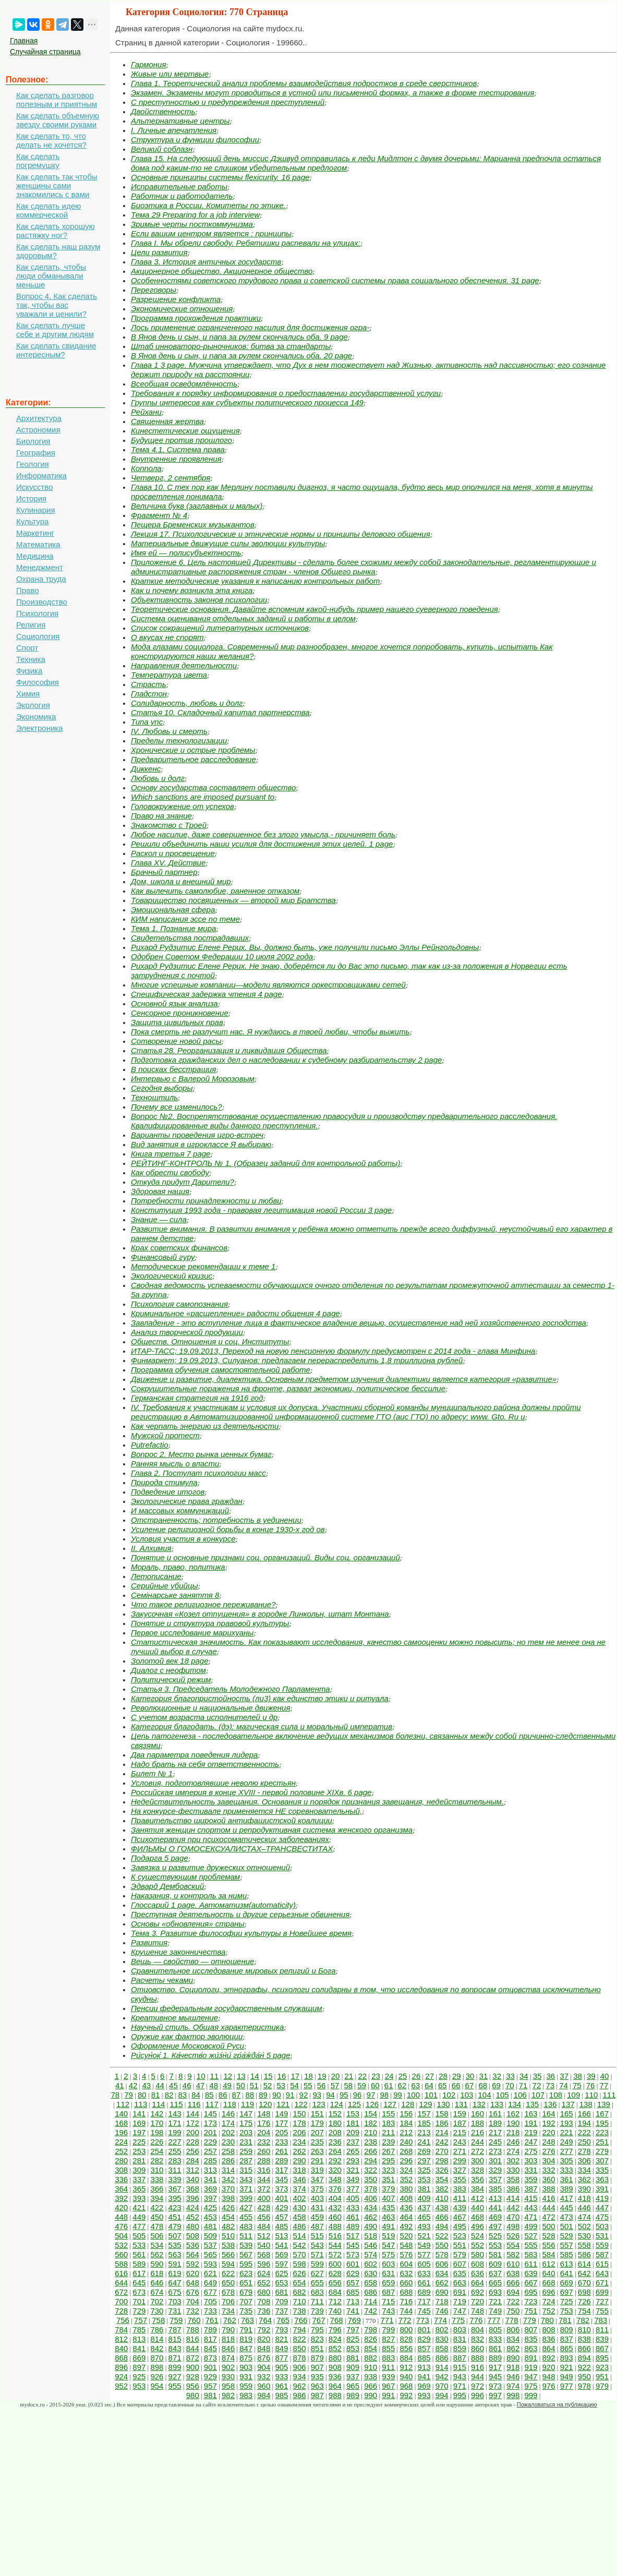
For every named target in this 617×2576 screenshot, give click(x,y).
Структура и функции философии (195, 139)
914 (442, 2367)
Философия (37, 682)
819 (245, 2338)
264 (335, 2151)
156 (406, 2113)
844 (192, 2348)
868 (121, 2357)
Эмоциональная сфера (173, 909)
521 (424, 2235)
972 (477, 2385)
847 (245, 2348)
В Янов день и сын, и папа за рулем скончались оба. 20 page (241, 355)
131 (461, 2104)
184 (406, 2122)
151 (317, 2113)
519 (388, 2235)
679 (245, 2292)
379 (388, 2188)
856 (406, 2348)
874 (228, 2357)
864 (548, 2348)
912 (406, 2367)
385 (495, 2188)
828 (406, 2338)
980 (192, 2395)
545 (352, 2245)
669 (566, 2282)
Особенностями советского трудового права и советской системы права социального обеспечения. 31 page (335, 280)
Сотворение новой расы (176, 1041)
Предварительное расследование (193, 759)
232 (263, 2141)
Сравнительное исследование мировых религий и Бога (233, 1970)
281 (139, 2160)
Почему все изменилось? (176, 1106)
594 (228, 2263)
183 (388, 2122)
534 (156, 2245)
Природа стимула (164, 1482)
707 (245, 2301)
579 (459, 2254)
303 (530, 2160)
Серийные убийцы (164, 1585)
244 (477, 2141)
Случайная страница (45, 51)
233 (281, 2141)
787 (175, 2329)
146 (228, 2113)
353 (424, 2179)
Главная (24, 41)
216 (477, 2132)
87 (236, 2094)
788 (192, 2329)
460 (335, 2216)
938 (370, 2376)
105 (502, 2094)
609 (495, 2263)
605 (424, 2263)
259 (245, 2151)
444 (548, 2207)
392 (121, 2198)
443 (530, 2207)
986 (299, 2395)
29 (456, 2076)
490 (370, 2226)
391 (602, 2188)
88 (249, 2094)
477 (139, 2226)
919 (530, 2367)
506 (156, 2235)
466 (442, 2216)
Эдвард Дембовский (167, 1886)
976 (548, 2385)
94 (330, 2094)
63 (415, 2085)
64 (429, 2085)
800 (406, 2329)
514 (299, 2235)
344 (263, 2179)
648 (192, 2282)
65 (442, 2085)
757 (140, 2320)
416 (548, 2198)
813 (139, 2338)
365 (139, 2188)
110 (591, 2094)
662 (442, 2282)
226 (156, 2141)
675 (175, 2292)
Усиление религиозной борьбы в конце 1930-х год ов (228, 1529)
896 (121, 2367)
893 (566, 2357)
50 (240, 2085)
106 (520, 2094)
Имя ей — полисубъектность (186, 552)
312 (192, 2169)
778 (511, 2320)
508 (192, 2235)
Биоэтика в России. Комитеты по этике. (208, 205)
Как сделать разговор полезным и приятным (56, 100)
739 (317, 2310)
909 (352, 2367)
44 (159, 2085)
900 (192, 2367)
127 (389, 2104)
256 (192, 2151)
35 (537, 2076)
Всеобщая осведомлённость (184, 383)
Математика (38, 544)
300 (477, 2160)
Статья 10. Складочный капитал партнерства (220, 712)
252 (121, 2151)
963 (317, 2385)
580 (477, 2254)
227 (175, 2141)
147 (245, 2113)
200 (192, 2132)
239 (388, 2141)
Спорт (27, 647)
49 (227, 2085)
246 (512, 2141)
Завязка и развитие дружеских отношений (210, 1867)
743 (388, 2310)
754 (584, 2310)
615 (602, 2263)
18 (308, 2076)
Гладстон (149, 693)
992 (406, 2395)
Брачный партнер (164, 872)
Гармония (148, 64)
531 (602, 2235)
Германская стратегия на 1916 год (197, 1397)
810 (584, 2329)
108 (555, 2094)
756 (122, 2320)
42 (133, 2085)
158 (442, 2113)
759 (176, 2320)
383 (459, 2188)
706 (228, 2301)
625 (281, 2273)
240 (406, 2141)
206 (299, 2132)
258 (228, 2151)
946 (512, 2376)
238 (370, 2141)
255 (175, 2151)
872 (192, 2357)
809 (566, 2329)
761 (212, 2320)
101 (431, 2094)
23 (375, 2076)
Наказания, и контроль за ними (189, 1895)
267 (388, 2151)
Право (27, 590)
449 (139, 2216)
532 (121, 2245)
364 (121, 2188)
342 (228, 2179)
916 (477, 2367)
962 (299, 2385)
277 (566, 2151)
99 (397, 2094)
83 (182, 2094)
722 (512, 2301)
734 (228, 2310)
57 (335, 2085)
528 (548, 2235)
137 (568, 2104)
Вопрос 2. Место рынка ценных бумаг (201, 1454)
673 (139, 2292)
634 (442, 2273)
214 (442, 2132)
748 (477, 2310)
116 (194, 2104)
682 (299, 2292)
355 (459, 2179)
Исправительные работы (179, 186)
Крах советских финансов (179, 1247)
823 (317, 2338)
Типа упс (147, 721)
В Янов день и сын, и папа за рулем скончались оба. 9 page (239, 336)
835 (530, 2338)
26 (416, 2076)
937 (352, 2376)
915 (459, 2367)
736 (263, 2310)
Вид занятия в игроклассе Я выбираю (201, 1144)
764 (265, 2320)
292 (335, 2160)
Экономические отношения (182, 308)
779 (529, 2320)
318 (299, 2169)
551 (459, 2245)
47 (200, 2085)
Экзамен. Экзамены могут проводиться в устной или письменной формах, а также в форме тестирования (332, 92)
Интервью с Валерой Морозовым (193, 1078)
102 (448, 2094)
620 (192, 2273)
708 (263, 2301)
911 (388, 2367)
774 (440, 2320)
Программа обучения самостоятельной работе (220, 1369)
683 (317, 2292)
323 (388, 2169)
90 (276, 2094)
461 (352, 2216)
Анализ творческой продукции (187, 1332)
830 (442, 2338)
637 (495, 2273)
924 (121, 2376)
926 (156, 2376)
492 (406, 2226)
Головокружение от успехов (182, 806)
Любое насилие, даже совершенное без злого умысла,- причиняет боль (263, 834)
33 (510, 2076)
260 (263, 2151)
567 (245, 2254)
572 (335, 2254)
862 (512, 2348)
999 (530, 2395)
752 (548, 2310)
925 (139, 2376)
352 (406, 2179)
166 (584, 2113)
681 (281, 2292)
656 (335, 2282)
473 (566, 2216)
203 (245, 2132)
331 (530, 2169)
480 (192, 2226)
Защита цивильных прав (177, 1022)
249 (566, 2141)
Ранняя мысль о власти (175, 1463)
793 (281, 2329)
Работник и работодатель (182, 195)
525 (495, 2235)
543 (317, 2245)
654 (299, 2282)
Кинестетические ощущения (185, 430)
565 (210, 2254)
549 (424, 2245)
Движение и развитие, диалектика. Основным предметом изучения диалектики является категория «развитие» (343, 1379)
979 (602, 2385)
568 (263, 2254)
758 (158, 2320)
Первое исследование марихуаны (192, 1632)
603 (388, 2263)
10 (201, 2076)
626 (299, 2273)
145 (210, 2113)
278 (584, 2151)
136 (549, 2104)
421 (139, 2207)
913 (424, 2367)
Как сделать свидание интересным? (56, 350)
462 (370, 2216)
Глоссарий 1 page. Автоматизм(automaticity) (213, 1904)
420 (121, 2207)
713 (352, 2301)
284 (192, 2160)
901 (210, 2367)
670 (584, 2282)
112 (122, 2104)
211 (388, 2132)
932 (263, 2376)
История (31, 498)
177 (281, 2122)
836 (548, 2338)
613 (566, 2263)
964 (335, 2385)
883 (388, 2357)
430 (299, 2207)
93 (316, 2094)
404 (335, 2198)
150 (299, 2113)
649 (210, 2282)
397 (210, 2198)
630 (370, 2273)
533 (139, 2245)
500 (548, 2226)
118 (229, 2104)
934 (299, 2376)
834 (512, 2338)
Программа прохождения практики (196, 318)
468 (477, 2216)
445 (566, 2207)
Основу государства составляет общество (213, 787)
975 (530, 2385)
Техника (30, 659)
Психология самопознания (179, 1303)
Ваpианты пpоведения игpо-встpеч (197, 1134)
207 (317, 2132)
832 (477, 2338)
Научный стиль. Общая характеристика (207, 2027)
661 (424, 2282)
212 (406, 2132)
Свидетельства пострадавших (190, 937)
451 (175, 2216)
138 (585, 2104)
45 (173, 2085)
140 (121, 2113)
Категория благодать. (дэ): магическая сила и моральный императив (261, 1726)
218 (512, 2132)
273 (495, 2151)
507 (175, 2235)
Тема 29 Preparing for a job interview (195, 214)
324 (406, 2169)
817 (210, 2338)
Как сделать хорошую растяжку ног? (55, 230)
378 (370, 2188)
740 (335, 2310)
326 (442, 2169)
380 (406, 2188)
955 (175, 2385)
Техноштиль (154, 1097)
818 (228, 2338)
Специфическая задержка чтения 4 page (206, 994)
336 (121, 2179)
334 (584, 2169)
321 (352, 2169)
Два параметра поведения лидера (194, 1754)
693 (495, 2292)
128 (407, 2104)
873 (210, 2357)
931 (245, 2376)
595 (245, 2263)
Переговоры (153, 289)
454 (228, 2216)
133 (496, 2104)
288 (263, 2160)
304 (548, 2160)
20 (335, 2076)
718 (442, 2301)
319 (317, 2169)
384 (477, 2188)
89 (263, 2094)
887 (459, 2357)
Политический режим (171, 1679)
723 (530, 2301)
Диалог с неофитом (168, 1670)
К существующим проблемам (185, 1876)
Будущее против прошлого (181, 440)
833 (495, 2338)
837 (566, 2338)
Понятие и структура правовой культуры (210, 1623)
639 (530, 2273)
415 (530, 2198)
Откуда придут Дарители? (182, 1181)
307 (602, 2160)
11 (214, 2076)
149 (281, 2113)
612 (548, 2263)
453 (210, 2216)
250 (584, 2141)
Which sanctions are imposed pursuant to (202, 796)
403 (317, 2198)
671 (602, 2282)
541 (281, 2245)
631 (388, 2273)
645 (139, 2282)
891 (530, 2357)
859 (459, 2348)
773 (422, 2320)
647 (175, 2282)
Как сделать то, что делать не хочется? (51, 140)
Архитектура (39, 418)
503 (602, 2226)
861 (495, 2348)
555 (530, 2245)
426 (228, 2207)
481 (210, 2226)
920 (548, 2367)
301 (495, 2160)
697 (566, 2292)
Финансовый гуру (163, 1257)
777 (493, 2320)
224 (121, 2141)
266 (370, 2151)
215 (459, 2132)
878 (299, 2357)
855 (388, 2348)
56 (321, 2085)
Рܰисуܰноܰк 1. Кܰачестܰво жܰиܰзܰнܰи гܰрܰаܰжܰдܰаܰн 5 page (211, 2055)
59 (361, 2085)
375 (317, 2188)
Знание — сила (159, 1219)
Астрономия (38, 429)
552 (477, 2245)
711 (317, 2301)
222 (584, 2132)
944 (477, 2376)
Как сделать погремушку (37, 161)
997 (495, 2395)
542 (299, 2245)
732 (192, 2310)
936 (335, 2376)
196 (121, 2132)
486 (299, 2226)
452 (192, 2216)
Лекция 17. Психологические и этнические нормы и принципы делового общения (280, 533)
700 (121, 2301)
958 (228, 2385)
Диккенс (146, 768)
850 (299, 2348)
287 (245, 2160)
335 (602, 2169)
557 (566, 2245)
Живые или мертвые (170, 73)
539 (245, 2245)
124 (336, 2104)
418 (584, 2198)
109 (573, 2094)
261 (281, 2151)
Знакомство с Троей (169, 825)
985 (281, 2395)
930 (228, 2376)
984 (263, 2395)
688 (406, 2292)
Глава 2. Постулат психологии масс (198, 1472)
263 (317, 2151)
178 (299, 2122)
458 (299, 2216)
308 (121, 2169)
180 (335, 2122)
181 (352, 2122)
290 (299, 2160)
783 (600, 2320)
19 (322, 2076)
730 (156, 2310)
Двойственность (163, 111)
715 (388, 2301)
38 (577, 2076)
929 (210, 2376)
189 (495, 2122)
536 (192, 2245)
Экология (33, 705)
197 (139, 2132)
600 (335, 2263)
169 (139, 2122)
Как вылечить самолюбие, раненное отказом (215, 890)
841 (139, 2348)
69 (496, 2085)
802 (442, 2329)
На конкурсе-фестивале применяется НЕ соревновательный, (246, 1811)
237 (352, 2141)
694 (512, 2292)
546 (370, 2245)
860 (477, 2348)
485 (281, 2226)
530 (584, 2235)
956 (192, 2385)
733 (210, 2310)
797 (352, 2329)
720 (477, 2301)
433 (352, 2207)
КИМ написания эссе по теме (185, 918)
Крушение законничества (178, 1951)
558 (584, 2245)
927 (175, 2376)
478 (156, 2226)
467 (459, 2216)
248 (548, 2141)
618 (156, 2273)
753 (566, 2310)
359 (530, 2179)
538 (228, 2245)
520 (406, 2235)
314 (228, 2169)
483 (245, 2226)
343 (245, 2179)
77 (604, 2085)
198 (156, 2132)
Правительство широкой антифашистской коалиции (231, 1820)
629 (352, 2273)
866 (584, 2348)
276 (548, 2151)
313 (210, 2169)
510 (228, 2235)
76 (590, 2085)
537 (210, 2245)
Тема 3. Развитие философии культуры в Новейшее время (241, 1933)
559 (602, 2245)
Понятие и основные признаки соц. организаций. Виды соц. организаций (265, 1557)
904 (263, 2367)
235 (317, 2141)
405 (352, 2198)
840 (121, 2348)
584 (548, 2254)
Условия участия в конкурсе (183, 1538)
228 (192, 2141)
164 (548, 2113)
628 (335, 2273)
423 (175, 2207)
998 (512, 2395)
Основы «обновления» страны (188, 1923)
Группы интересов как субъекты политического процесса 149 (247, 402)
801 (424, 2329)
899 (175, 2367)
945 (495, 2376)
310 (156, 2169)
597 (281, 2263)
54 (294, 2085)
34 (523, 2076)
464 (406, 2216)
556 (548, 2245)
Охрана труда (41, 578)
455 (245, 2216)
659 (388, 2282)
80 (142, 2094)
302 (512, 2160)
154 (370, 2113)
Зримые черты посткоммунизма (192, 224)
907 (317, 2367)
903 (245, 2367)
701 (139, 2301)
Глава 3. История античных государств (206, 261)
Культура (32, 521)
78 (115, 2094)
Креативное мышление (174, 2017)
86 (223, 2094)
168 (121, 2122)
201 (210, 2132)
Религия (30, 624)
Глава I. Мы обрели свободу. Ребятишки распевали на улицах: (245, 242)
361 (566, 2179)
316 (263, 2169)
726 (584, 2301)
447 (602, 2207)
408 (406, 2198)
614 (584, 2263)
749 (495, 2310)
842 (156, 2348)
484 (263, 2226)
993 (424, 2395)
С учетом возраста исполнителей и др (204, 1717)
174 (228, 2122)
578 (442, 2254)
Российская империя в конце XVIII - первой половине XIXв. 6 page (251, 1792)
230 (228, 2141)
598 (299, 2263)
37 (564, 2076)
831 (459, 2338)
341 (210, 2179)
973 (495, 2385)
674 (156, 2292)
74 (563, 2085)
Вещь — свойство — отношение (192, 1961)
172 (192, 2122)
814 (156, 2338)
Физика (29, 670)
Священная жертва (167, 421)
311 (175, 2169)
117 (212, 2104)
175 (245, 2122)
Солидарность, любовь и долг (187, 703)
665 (495, 2282)
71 (523, 2085)
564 (192, 2254)
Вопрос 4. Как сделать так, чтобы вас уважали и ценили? (56, 305)
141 (139, 2113)
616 (121, 2273)
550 (442, 2245)
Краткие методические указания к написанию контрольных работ (255, 580)
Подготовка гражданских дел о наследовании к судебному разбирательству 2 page (286, 1059)
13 (241, 2076)
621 (210, 2273)
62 (402, 2085)
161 (495, 2113)
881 (352, 2357)
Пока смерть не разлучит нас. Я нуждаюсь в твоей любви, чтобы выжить (270, 1031)
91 (290, 2094)
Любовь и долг (158, 778)
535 (175, 2245)
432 (335, 2207)
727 (602, 2301)
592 (192, 2263)
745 (424, 2310)
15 (268, 2076)
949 (566, 2376)
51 (254, 2085)
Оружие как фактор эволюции (187, 2036)
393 (139, 2198)
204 (263, 2132)
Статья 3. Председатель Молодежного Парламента (230, 1688)
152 (335, 2113)
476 (121, 2226)
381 (424, 2188)
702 (156, 2301)
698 (584, 2292)
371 (245, 2188)
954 (156, 2385)
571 (317, 2254)
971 (459, 2385)
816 (192, 2338)
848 (263, 2348)
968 (406, 2385)
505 (139, 2235)
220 (548, 2132)
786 (156, 2329)
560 (121, 2254)
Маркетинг (35, 532)
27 (429, 2076)
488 (335, 2226)
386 (512, 2188)
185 (424, 2122)
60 (375, 2085)
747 (459, 2310)
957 (210, 2385)
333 (566, 2169)
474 (584, 2216)
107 (538, 2094)
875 (245, 2357)
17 (295, 2076)
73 (550, 2085)
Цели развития (159, 252)
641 (566, 2273)
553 (495, 2245)
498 (512, 2226)
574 (370, 2254)
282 (156, 2160)
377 (352, 2188)
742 (370, 2310)
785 (139, 2329)
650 (228, 2282)
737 (281, 2310)
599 (317, 2263)
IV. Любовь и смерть (169, 731)
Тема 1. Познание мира (173, 928)
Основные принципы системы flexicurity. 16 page (220, 177)
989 (352, 2395)
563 (175, 2254)
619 (175, 2273)
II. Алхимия (151, 1548)
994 (442, 2395)
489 (352, 2226)
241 (424, 2141)
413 (495, 2198)
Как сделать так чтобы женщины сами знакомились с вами (57, 185)
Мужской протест (165, 1435)
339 (175, 2179)
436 (406, 2207)
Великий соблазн (161, 149)
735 (245, 2310)
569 (281, 2254)
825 (352, 2338)
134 (514, 2104)
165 (566, 2113)
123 (318, 2104)
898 (156, 2367)
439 (459, 2207)
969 (424, 2385)
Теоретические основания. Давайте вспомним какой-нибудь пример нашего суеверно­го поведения (314, 609)
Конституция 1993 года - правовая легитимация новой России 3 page (261, 1210)
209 (352, 2132)
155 (388, 2113)
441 (495, 2207)
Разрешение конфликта (176, 299)
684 (335, 2292)
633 (424, 2273)
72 (537, 2085)
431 (317, 2207)
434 (370, 2207)
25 (402, 2076)
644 (121, 2282)
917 (495, 2367)
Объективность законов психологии (199, 599)
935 (317, 2376)
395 (175, 2198)
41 (119, 2085)
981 (210, 2395)
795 (317, 2329)
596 (263, 2263)
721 (495, 2301)
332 (548, 2169)
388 (548, 2188)
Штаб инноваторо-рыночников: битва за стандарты (231, 346)
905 (281, 2367)
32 (496, 2076)
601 (352, 2263)
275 (530, 2151)
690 (442, 2292)
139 (603, 2104)
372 (263, 2188)
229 (210, 2141)
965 (352, 2385)
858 (442, 2348)
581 (495, 2254)
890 (512, 2357)
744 (406, 2310)
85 (209, 2094)
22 (362, 2076)
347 (317, 2179)
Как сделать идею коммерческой (48, 210)
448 (121, 2216)
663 (459, 2282)
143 (175, 2113)
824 (335, 2338)
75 (577, 2085)
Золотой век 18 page (170, 1660)
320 (335, 2169)
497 (495, 2226)
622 (228, 2273)
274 (512, 2151)
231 (245, 2141)
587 (602, 2254)
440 (477, 2207)
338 (156, 2179)
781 (565, 2320)
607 (459, 2263)
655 (317, 2282)
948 (548, 2376)
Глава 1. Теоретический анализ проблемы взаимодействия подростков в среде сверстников (304, 83)
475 (602, 2216)
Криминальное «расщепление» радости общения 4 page (235, 1313)
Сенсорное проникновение (179, 1012)
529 (566, 2235)
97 (371, 2094)
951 (602, 2376)
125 (354, 2104)
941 (424, 2376)
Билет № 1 (152, 1773)
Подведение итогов (167, 1491)
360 (548, 2179)
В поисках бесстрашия (173, 1069)
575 (388, 2254)
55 (308, 2085)
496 (477, 2226)
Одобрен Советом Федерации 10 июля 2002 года (222, 956)
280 (121, 2160)
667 (530, 2282)
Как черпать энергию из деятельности (205, 1426)
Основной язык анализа (174, 1003)
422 (156, 2207)
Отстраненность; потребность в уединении (216, 1519)
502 (584, 2226)
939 (388, 2376)
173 (210, 2122)
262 (299, 2151)
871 (175, 2357)
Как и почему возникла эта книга (191, 590)
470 (512, 2216)
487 (317, 2226)
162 (512, 2113)
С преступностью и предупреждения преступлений (227, 102)
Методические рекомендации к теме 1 (203, 1266)
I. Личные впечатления (173, 130)
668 (548, 2282)
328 (477, 2169)
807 (530, 2329)
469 (495, 2216)
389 (566, 2188)
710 (299, 2301)
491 (388, 2226)
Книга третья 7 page (170, 1153)
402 (299, 2198)
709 (281, 2301)
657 (352, 2282)
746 (442, 2310)
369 (210, 2188)
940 (406, 2376)
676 (192, 2292)
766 (300, 2320)
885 (424, 2357)
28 (443, 2076)
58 (348, 2085)
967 (388, 2385)
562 (156, 2254)
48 (213, 2085)
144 (192, 2113)
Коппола (146, 468)
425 (210, 2207)
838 (584, 2338)
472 (548, 2216)
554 (512, 2245)
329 (495, 2169)
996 (477, 2395)
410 (442, 2198)
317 (281, 2169)
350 (370, 2179)
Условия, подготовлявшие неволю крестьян (213, 1782)
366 (156, 2188)
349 (352, 2179)
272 (477, 2151)
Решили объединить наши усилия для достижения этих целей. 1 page (262, 843)
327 (459, 2169)
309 (139, 2169)
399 (245, 2198)
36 (551, 2076)
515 (317, 2235)
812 (121, 2338)
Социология (37, 636)
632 (406, 2273)
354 (442, 2179)
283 (175, 2160)
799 (388, 2329)
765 (282, 2320)
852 (335, 2348)
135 (532, 2104)
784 (121, 2329)
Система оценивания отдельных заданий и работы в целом (243, 618)
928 (192, 2376)
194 (584, 2122)
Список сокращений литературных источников (220, 627)
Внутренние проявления (176, 458)
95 (344, 2094)
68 (482, 2085)
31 (483, 2076)
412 (477, 2198)
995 (459, 2395)
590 (156, 2263)
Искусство (34, 487)
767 (318, 2320)
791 (245, 2329)
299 (459, 2160)
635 (459, 2273)
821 (281, 2338)
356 (477, 2179)
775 (458, 2320)
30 (470, 2076)
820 (263, 2338)
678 (228, 2292)
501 (566, 2226)
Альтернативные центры (180, 120)
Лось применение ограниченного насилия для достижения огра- (250, 327)
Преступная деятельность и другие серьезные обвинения (240, 1914)
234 (299, 2141)
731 (175, 2310)
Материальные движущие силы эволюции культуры (228, 543)
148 (263, 2113)
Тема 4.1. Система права (178, 449)
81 (155, 2094)
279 (602, 2151)
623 (245, 2273)
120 (265, 2104)
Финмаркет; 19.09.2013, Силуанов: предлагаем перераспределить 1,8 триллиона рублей (297, 1360)
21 (349, 2076)
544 (335, 2245)
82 (169, 2094)
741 (352, 2310)
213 (424, 2132)
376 (335, 2188)
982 (228, 2395)
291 (317, 2160)
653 (281, 2282)
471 (530, 2216)
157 (424, 2113)
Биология (33, 441)
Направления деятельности (184, 665)
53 (280, 2085)
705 (210, 2301)
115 (176, 2104)
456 (263, 2216)
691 (459, 2292)
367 (175, 2188)
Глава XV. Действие (168, 862)
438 (442, 2207)
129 (425, 2104)
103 (466, 2094)
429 (281, 2207)
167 (602, 2113)
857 (424, 2348)
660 (406, 2282)
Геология (32, 464)
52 (267, 2085)
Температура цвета (169, 674)
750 (512, 2310)
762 (229, 2320)
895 (602, 2357)
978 (584, 2385)
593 (210, 2263)
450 (156, 2216)
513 (281, 2235)
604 (406, 2263)
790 (228, 2329)
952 (121, 2385)
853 (352, 2348)
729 (139, 2310)
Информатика (41, 475)
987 (317, 2395)
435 (388, 2207)
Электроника (39, 728)
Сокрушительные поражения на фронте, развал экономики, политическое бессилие (288, 1388)
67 (469, 2085)
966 (370, 2385)
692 (477, 2292)
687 (388, 2292)
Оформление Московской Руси (187, 2045)
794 (299, 2329)
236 (335, 2141)
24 (389, 2076)
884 (406, 2357)
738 (299, 2310)
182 (370, 2122)
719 (459, 2301)
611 (530, 2263)
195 (602, 2122)
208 (335, 2132)
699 (602, 2292)
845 (210, 2348)
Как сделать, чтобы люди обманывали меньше (51, 275)
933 (281, 2376)
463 (388, 2216)
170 (156, 2122)
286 (228, 2160)
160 (477, 2113)
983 (245, 2395)
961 (281, 2385)
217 (495, 2132)
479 (175, 2226)
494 (442, 2226)
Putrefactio (149, 1444)
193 (566, 2122)
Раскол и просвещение (173, 853)
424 (192, 2207)
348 (335, 2179)
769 (354, 2320)
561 (139, 2254)
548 (406, 2245)
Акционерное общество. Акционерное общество (221, 271)
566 (228, 2254)
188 (477, 2122)
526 (512, 2235)
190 (512, 2122)
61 (388, 2085)
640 (548, 2273)
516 (335, 2235)
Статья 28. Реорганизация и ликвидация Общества (229, 1050)
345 (281, 2179)
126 (372, 2104)
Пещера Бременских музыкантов (193, 524)
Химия (28, 693)
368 (192, 2188)
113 (140, 2104)
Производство (41, 601)
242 (442, 2141)
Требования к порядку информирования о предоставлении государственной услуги (286, 393)
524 (477, 2235)
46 (187, 2085)
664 (477, 2282)
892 (548, 2357)
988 (335, 2395)
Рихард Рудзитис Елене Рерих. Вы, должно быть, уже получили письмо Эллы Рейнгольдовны (305, 947)
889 (495, 2357)
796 (335, 2329)
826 (370, 2338)
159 (459, 2113)
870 (156, 2357)
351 (388, 2179)
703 (175, 2301)
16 (281, 2076)
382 (442, 2188)
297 (424, 2160)
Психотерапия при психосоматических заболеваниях (230, 1839)
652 (263, 2282)
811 (602, 2329)
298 (442, 2160)
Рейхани (146, 411)
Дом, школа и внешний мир (181, 881)
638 (512, 2273)
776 (475, 2320)
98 (384, 2094)
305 (566, 2160)
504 (121, 2235)
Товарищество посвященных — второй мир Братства (233, 900)
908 (335, 2367)
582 (512, 2254)
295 (388, 2160)
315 (245, 2169)
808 (548, 2329)
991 (388, 2395)
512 (263, 2235)
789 (210, 2329)
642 (584, 2273)
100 (413, 2094)
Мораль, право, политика (178, 1566)
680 (263, 2292)
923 (602, 2367)
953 (139, 2385)
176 (263, 2122)
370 (228, 2188)
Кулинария (35, 509)
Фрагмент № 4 (159, 515)
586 (584, 2254)
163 (530, 2113)
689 (424, 2292)
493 (424, 2226)
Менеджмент (39, 567)
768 (336, 2320)
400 (263, 2198)
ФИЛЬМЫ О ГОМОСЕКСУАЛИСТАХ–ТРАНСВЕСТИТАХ (232, 1848)
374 (299, 2188)
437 (424, 2207)
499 (530, 2226)
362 (584, 2179)
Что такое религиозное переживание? (203, 1604)
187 (459, 2122)
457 (281, 2216)
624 (263, 2273)
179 (317, 2122)
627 (317, 2273)
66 (456, 2085)
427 (245, 2207)
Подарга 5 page (159, 1857)
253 (139, 2151)
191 (530, 2122)
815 (175, 2338)
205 (281, 2132)
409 (424, 2198)
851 (317, 2348)
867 (602, 2348)
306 (584, 2160)
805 (495, 2329)
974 (512, 2385)
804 (477, 2329)
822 (299, 2338)
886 (442, 2357)
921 (566, 2367)
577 (424, 2254)
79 (128, 2094)
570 (299, 2254)
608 (477, 2263)
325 (424, 2169)
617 (139, 2273)
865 (566, 2348)
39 (591, 2076)
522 (442, 2235)
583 (530, 2254)
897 (139, 2367)
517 (352, 2235)
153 (352, 2113)
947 (530, 2376)
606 (442, 2263)
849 (281, 2348)
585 (566, 2254)
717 (424, 2301)
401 (281, 2198)
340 (192, 2179)
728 (121, 2310)
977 (566, 2385)
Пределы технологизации (179, 740)
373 (281, 2188)
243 (459, 2141)
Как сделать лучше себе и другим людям (55, 330)
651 (245, 2282)
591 (175, 2263)
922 (584, 2367)
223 (602, 2132)
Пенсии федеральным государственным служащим (226, 2008)
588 (121, 2263)
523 (459, 2235)
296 (406, 2160)
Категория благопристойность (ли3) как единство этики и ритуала (260, 1698)
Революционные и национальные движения (210, 1707)
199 (175, 2132)
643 (602, 2273)
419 (602, 2198)
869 (139, 2357)
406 (370, 2198)
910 (370, 2367)
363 (602, 2179)
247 (530, 2141)
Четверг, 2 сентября (170, 477)
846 (228, 2348)
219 (530, 2132)
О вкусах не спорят (167, 637)
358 (512, 2179)
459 (317, 2216)
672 (121, 2292)
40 (604, 2076)
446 (584, 2207)
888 (477, 2357)
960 (263, 2385)
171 (175, 2122)
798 (370, 2329)
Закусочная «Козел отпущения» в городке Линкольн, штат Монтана (260, 1613)
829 (424, 2338)
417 (566, 2198)
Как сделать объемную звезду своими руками (57, 120)
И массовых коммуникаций (180, 1510)
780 (547, 2320)
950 (584, 2376)
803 (459, 2329)
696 (548, 2292)
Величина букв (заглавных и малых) (196, 505)
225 (139, 2141)
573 (352, 2254)
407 (388, 2198)
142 (156, 2113)
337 (139, 2179)
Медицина (34, 555)
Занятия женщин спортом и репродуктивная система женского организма (272, 1829)
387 (530, 2188)
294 (370, 2160)
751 (530, 2310)
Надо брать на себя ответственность (205, 1764)
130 (443, 2104)
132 (479, 2104)
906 (299, 2367)
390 (584, 2188)
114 (158, 2104)
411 (459, 2198)
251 (602, 2141)
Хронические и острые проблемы (193, 749)
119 (247, 2104)
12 (227, 2076)
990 (370, 2395)
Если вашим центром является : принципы (211, 233)
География (35, 452)
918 (512, 2367)
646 (156, 2282)
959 (245, 2385)
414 (512, 2198)
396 (192, 2198)
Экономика (36, 716)
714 (370, 2301)
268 (406, 2151)
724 (548, 2301)
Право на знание (161, 815)
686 (370, 2292)
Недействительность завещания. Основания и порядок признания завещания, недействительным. (317, 1801)
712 (335, 2301)
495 (459, 2226)
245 (495, 2141)
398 (228, 2198)
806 (512, 2329)
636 (477, 2273)
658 (370, 2282)
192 (548, 2122)
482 (228, 2226)
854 (370, 2348)
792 (263, 2329)
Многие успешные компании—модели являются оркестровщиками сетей (268, 984)
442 (512, 2207)
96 (357, 2094)
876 (263, 2357)
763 (247, 2320)
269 (424, 2151)
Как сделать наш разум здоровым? (58, 251)
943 (459, 2376)
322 (370, 2169)
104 (484, 2094)
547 (388, 2245)
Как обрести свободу (170, 1172)
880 (335, 2357)
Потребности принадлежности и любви (206, 1200)
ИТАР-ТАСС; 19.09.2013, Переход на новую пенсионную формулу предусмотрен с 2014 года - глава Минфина (333, 1350)
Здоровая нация (160, 1191)
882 (370, 2357)
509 (210, 2235)
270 (442, 2151)
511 (245, 2235)
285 (210, 2160)
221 (566, 2132)
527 (530, 2235)
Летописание (156, 1576)
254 (156, 2151)
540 (263, 2245)
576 (406, 2254)
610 (512, 2263)
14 (254, 2076)
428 (263, 2207)
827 (388, 2338)
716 (406, 2301)
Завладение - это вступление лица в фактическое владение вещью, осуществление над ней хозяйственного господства (358, 1322)
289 (281, 2160)
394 (156, 2198)
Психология (37, 613)
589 (139, 2263)
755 (602, 2310)
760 (193, 2320)
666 (512, 2282)
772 (405, 2320)
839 (602, 2338)
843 (175, 2348)
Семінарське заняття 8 (175, 1595)
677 (210, 2292)
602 (370, 2263)
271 (459, 2151)
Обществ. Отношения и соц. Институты (210, 1341)
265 (352, 2151)
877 (281, 2357)
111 (609, 2094)
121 (282, 2104)
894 (584, 2357)
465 (424, 2216)
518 (370, 2235)
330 (512, 2169)
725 (566, 2301)
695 (530, 2292)
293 (352, 2160)
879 (317, 2357)
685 (352, 2292)
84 (195, 2094)
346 (299, 2179)
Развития (149, 1942)
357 (495, 2179)
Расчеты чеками (162, 1980)
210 (370, 2132)
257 (210, 2151)
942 (442, 2376)
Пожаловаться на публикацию (557, 2404)
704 (192, 2301)
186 (442, 2122)
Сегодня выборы (162, 1088)
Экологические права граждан (187, 1501)
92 (303, 2094)
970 (442, 2385)
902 (228, 2367)
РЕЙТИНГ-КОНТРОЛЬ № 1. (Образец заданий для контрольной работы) (265, 1163)
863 (530, 2348)
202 (228, 2132)
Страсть (148, 684)
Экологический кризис (171, 1275)
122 (300, 2104)
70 (509, 2085)
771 (387, 2320)
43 (146, 2085)
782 (582, 2320)
